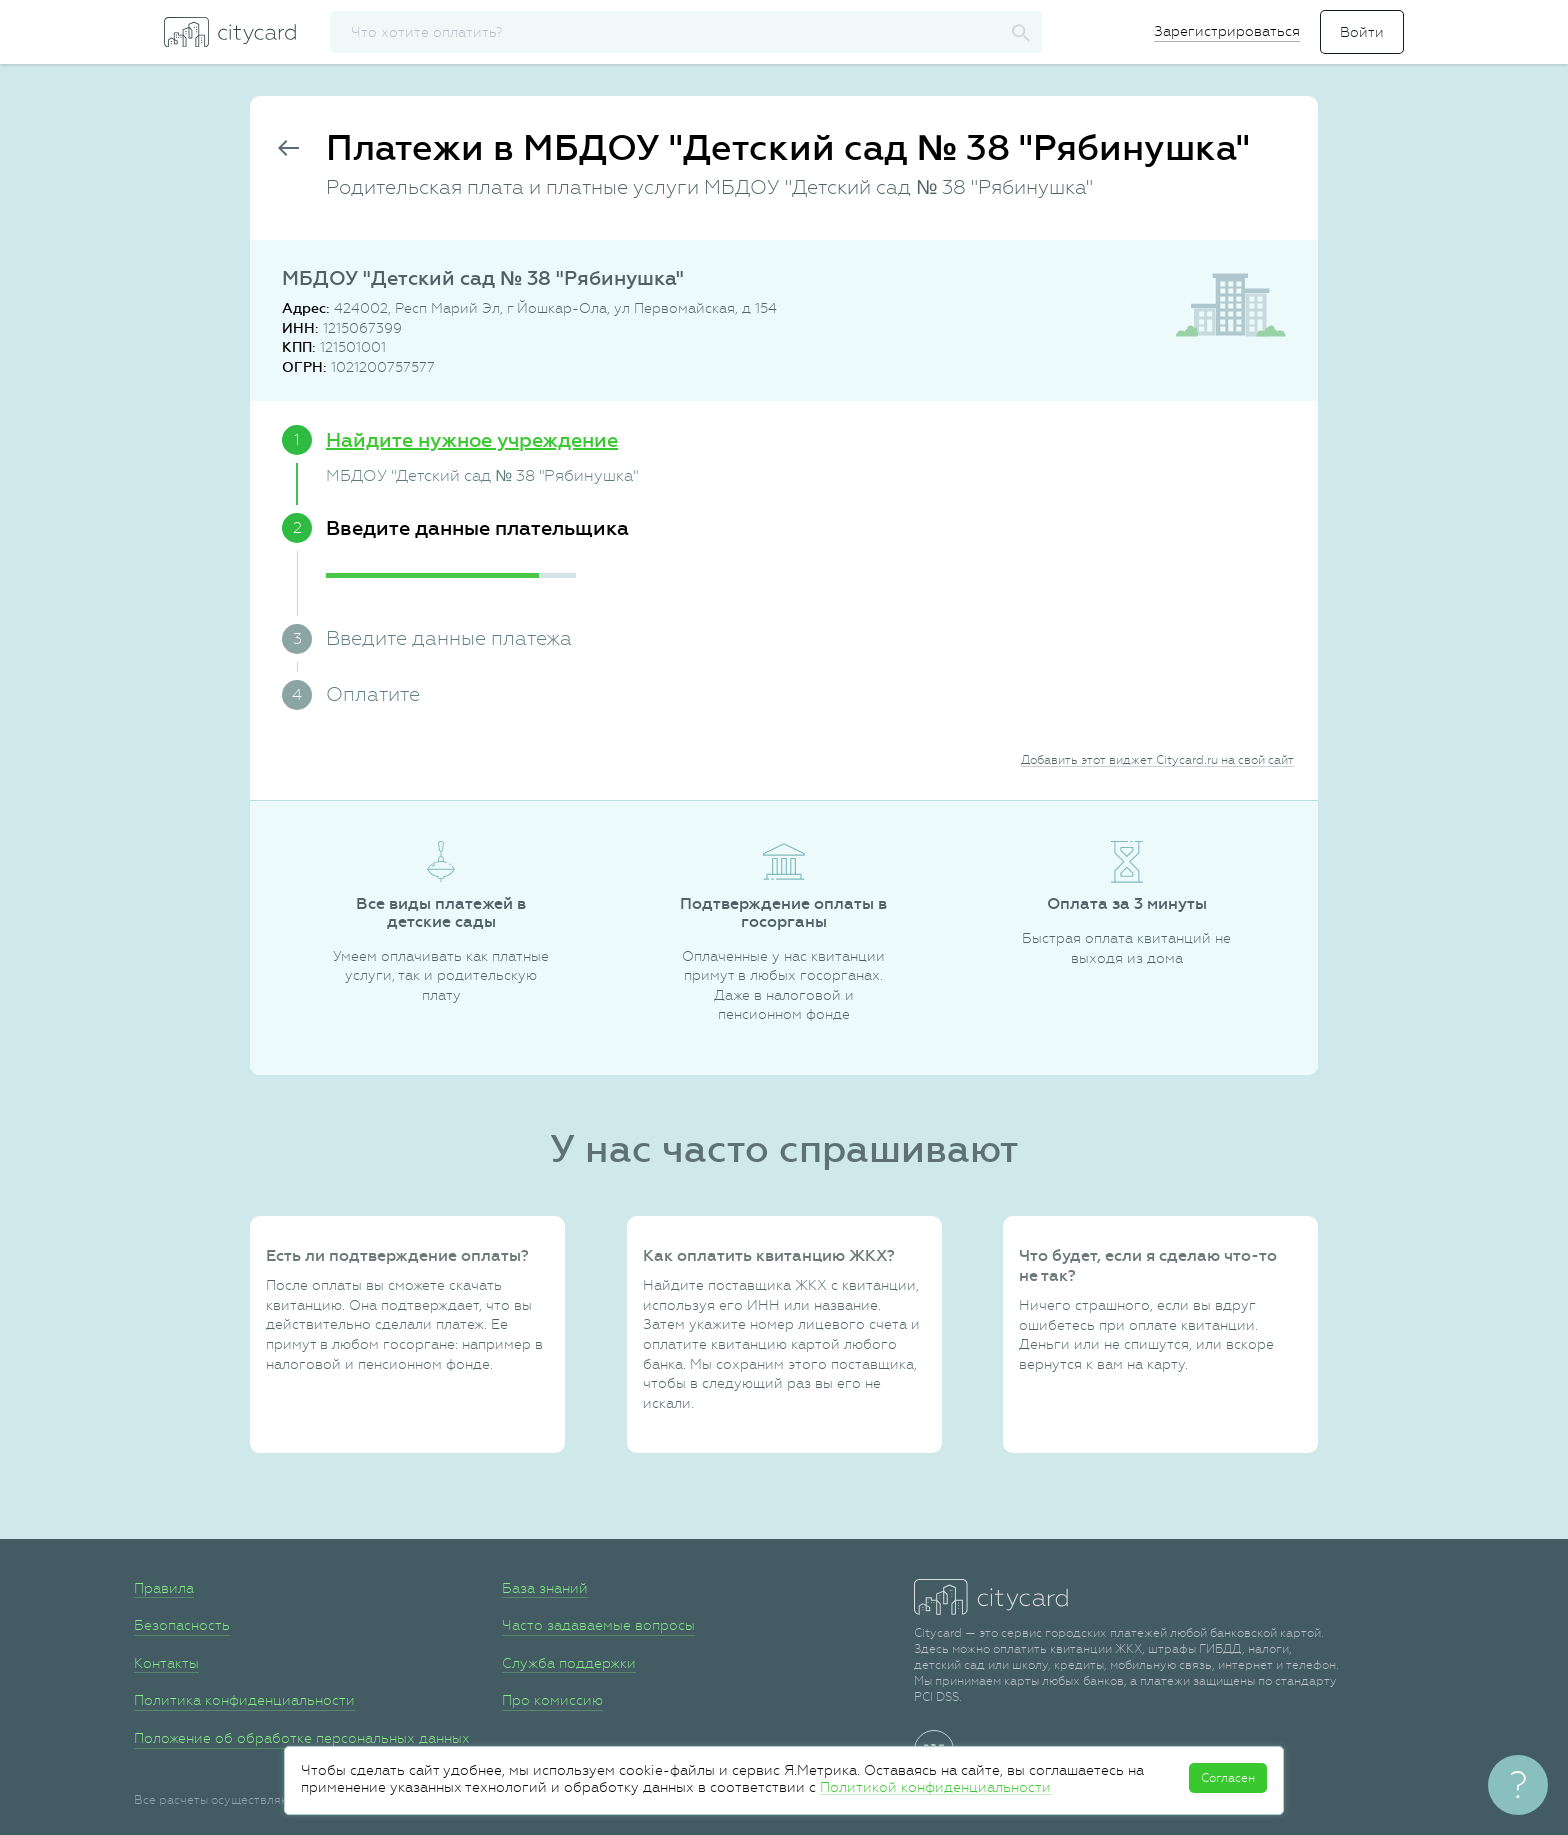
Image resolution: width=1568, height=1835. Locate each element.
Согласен (1228, 1778)
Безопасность (182, 1625)
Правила (164, 1588)
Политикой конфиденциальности (935, 1787)
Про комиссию (552, 1700)
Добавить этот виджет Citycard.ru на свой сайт (1157, 760)
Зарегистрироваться (1227, 31)
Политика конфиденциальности (244, 1700)
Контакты (166, 1663)
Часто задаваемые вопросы (598, 1625)
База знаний (545, 1588)
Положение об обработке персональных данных (302, 1738)
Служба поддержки (569, 1663)
